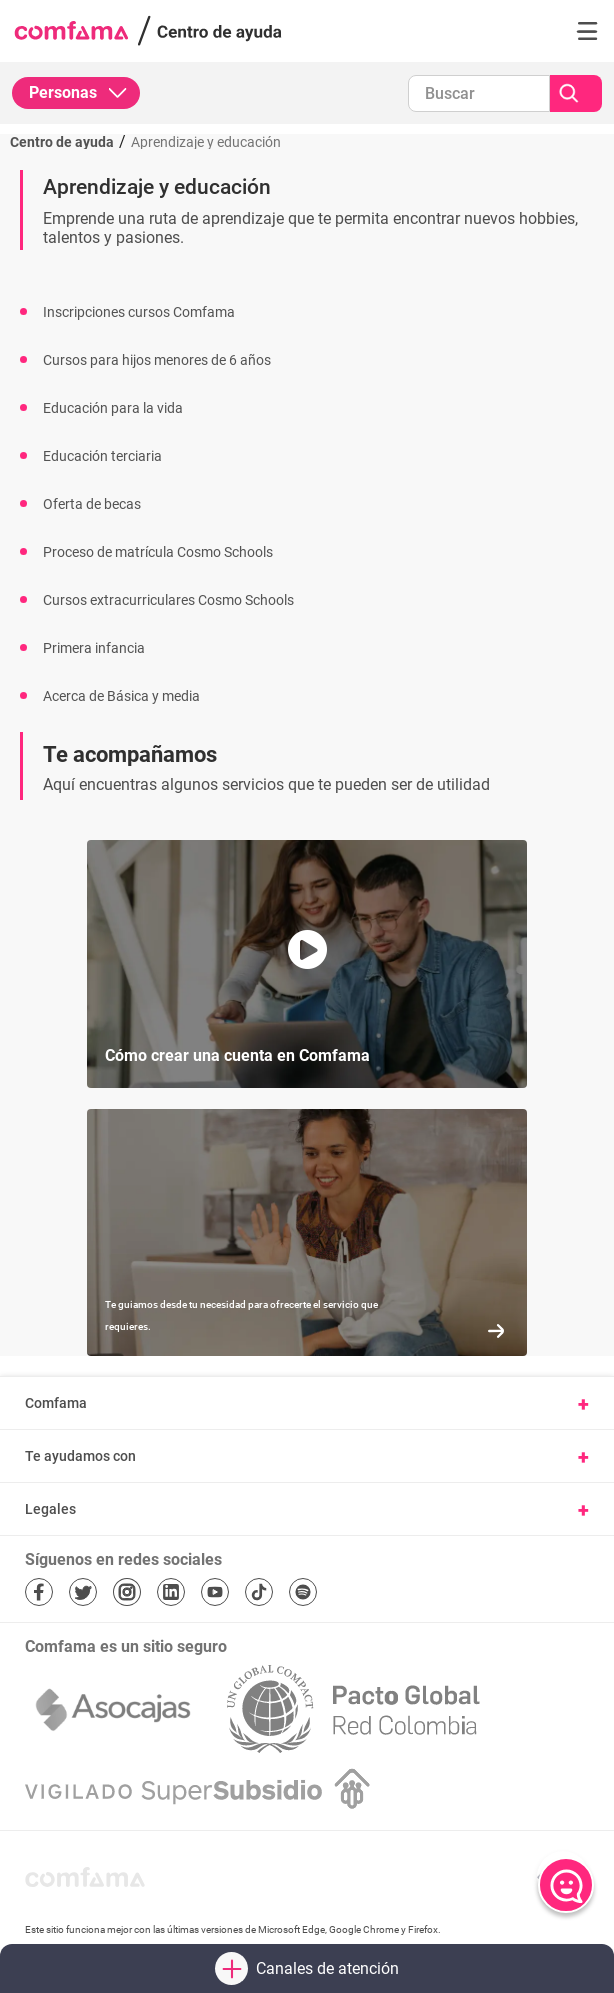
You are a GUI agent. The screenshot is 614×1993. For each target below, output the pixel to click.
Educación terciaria (102, 456)
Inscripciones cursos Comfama (139, 312)
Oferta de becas (92, 504)
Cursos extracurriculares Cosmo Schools (168, 600)
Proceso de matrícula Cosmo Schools (158, 552)
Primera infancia (94, 648)
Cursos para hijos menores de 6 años (157, 360)
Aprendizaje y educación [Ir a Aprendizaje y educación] (206, 142)
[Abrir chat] (566, 1885)
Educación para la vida (113, 408)
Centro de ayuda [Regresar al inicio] (62, 142)
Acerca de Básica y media (121, 696)
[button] (587, 31)
